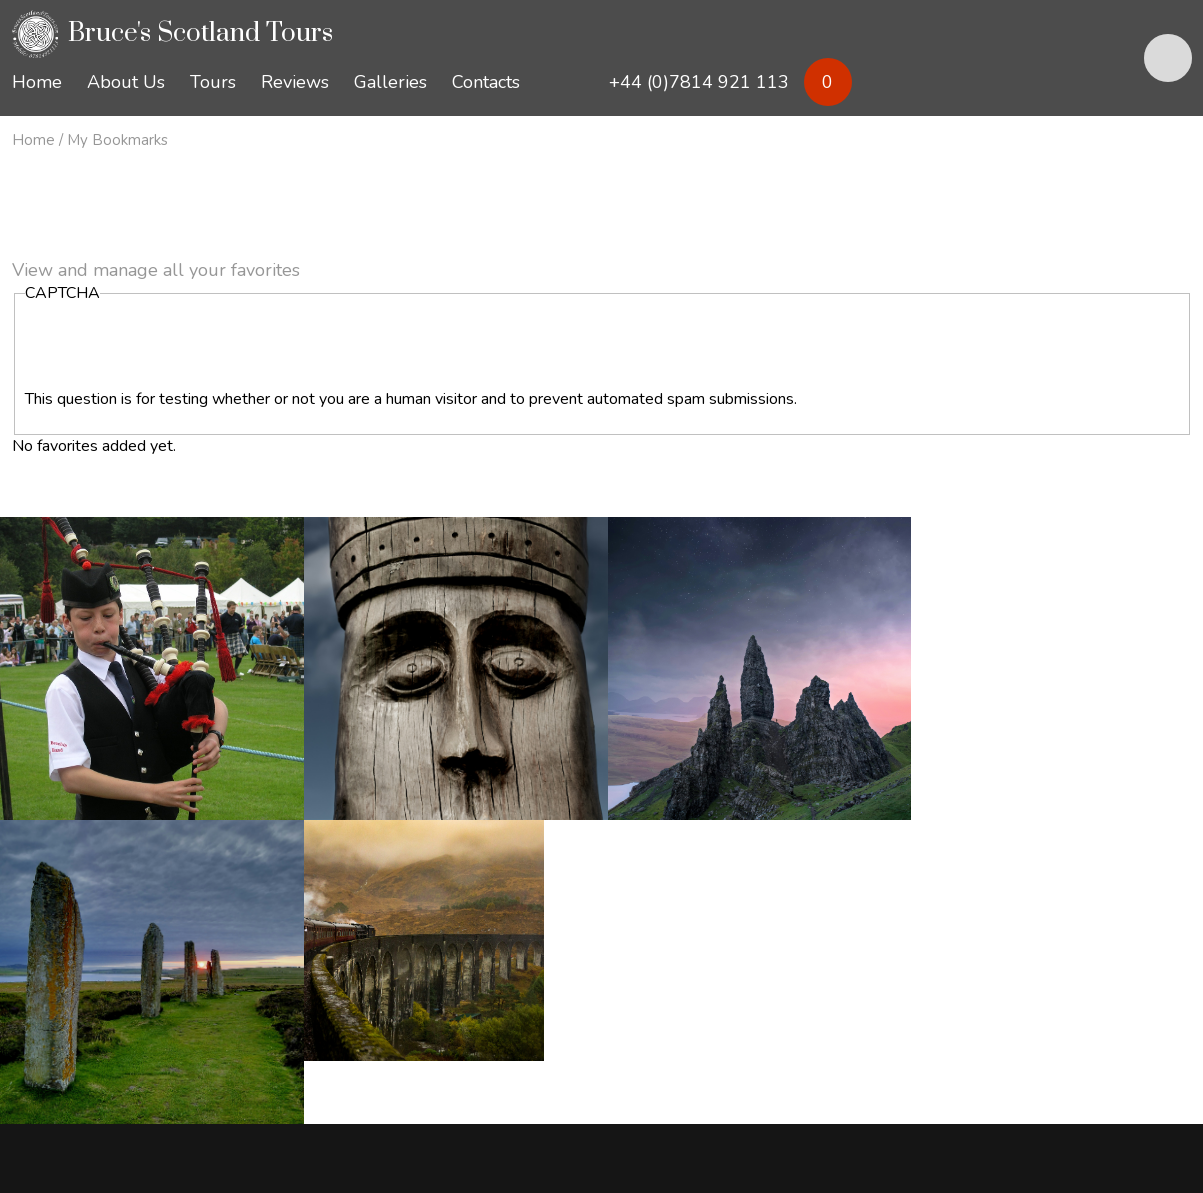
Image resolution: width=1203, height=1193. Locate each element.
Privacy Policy (60, 1116)
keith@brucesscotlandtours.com (407, 1014)
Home (33, 140)
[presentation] (177, 349)
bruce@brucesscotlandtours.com (170, 1014)
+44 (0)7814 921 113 (121, 992)
